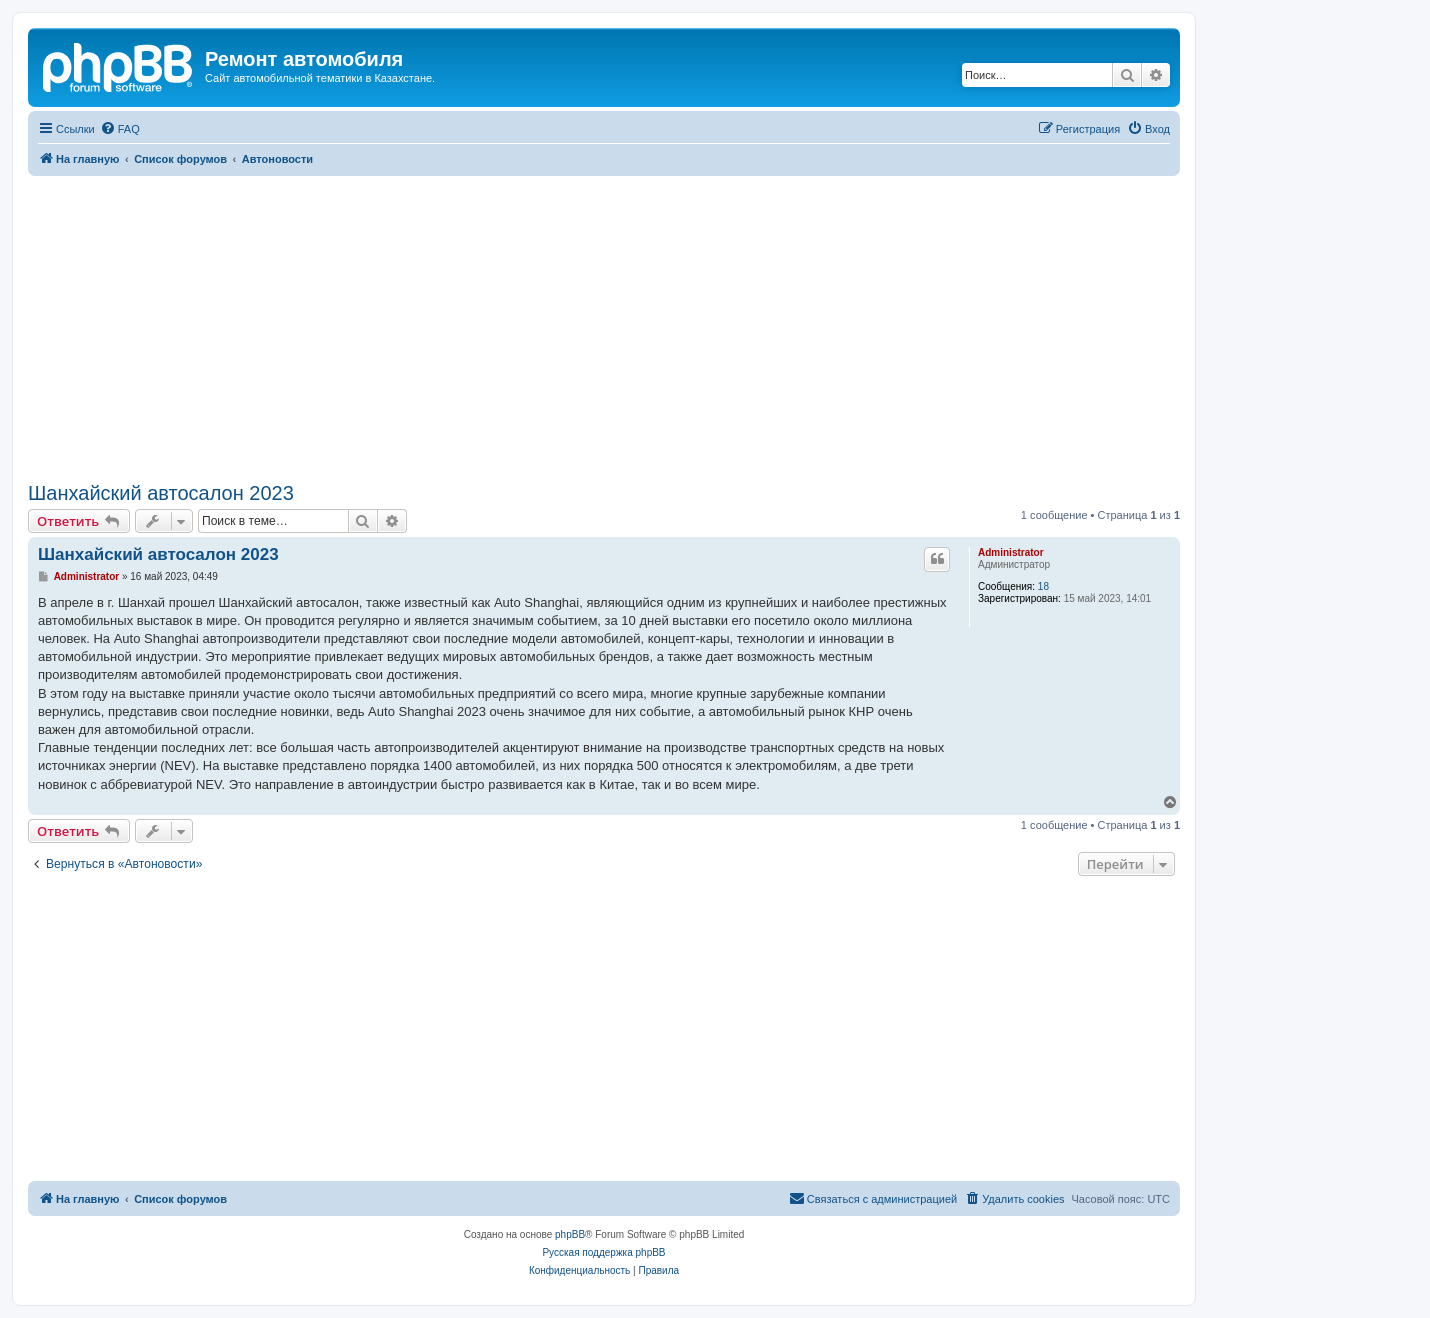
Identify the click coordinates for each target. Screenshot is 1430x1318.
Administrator (1011, 552)
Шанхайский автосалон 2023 (161, 493)
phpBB (570, 1234)
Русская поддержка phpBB (603, 1252)
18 (1043, 586)
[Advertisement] (604, 326)
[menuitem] (120, 129)
